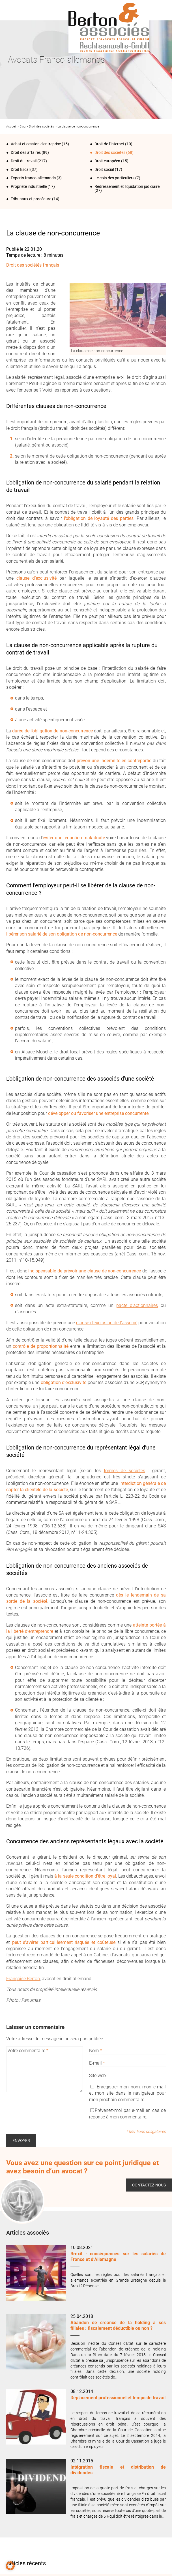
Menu (13, 10)
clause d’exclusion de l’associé (106, 1322)
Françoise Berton (23, 1978)
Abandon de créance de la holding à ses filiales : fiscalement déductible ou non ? (118, 2325)
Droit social (104, 169)
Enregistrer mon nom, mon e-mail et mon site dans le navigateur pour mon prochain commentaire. (127, 2093)
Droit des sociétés (41, 126)
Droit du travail (23, 161)
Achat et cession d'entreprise (36, 144)
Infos (159, 10)
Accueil (11, 126)
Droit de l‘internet (109, 144)
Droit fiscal (20, 169)
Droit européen (107, 161)
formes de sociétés (124, 1470)
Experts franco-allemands (33, 178)
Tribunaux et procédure (31, 199)
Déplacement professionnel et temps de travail (117, 2397)
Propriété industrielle (29, 186)
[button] (10, 2566)
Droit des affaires (26, 152)
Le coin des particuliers (114, 178)
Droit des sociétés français (32, 265)
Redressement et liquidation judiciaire (127, 186)
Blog (22, 126)
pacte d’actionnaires (137, 1305)
